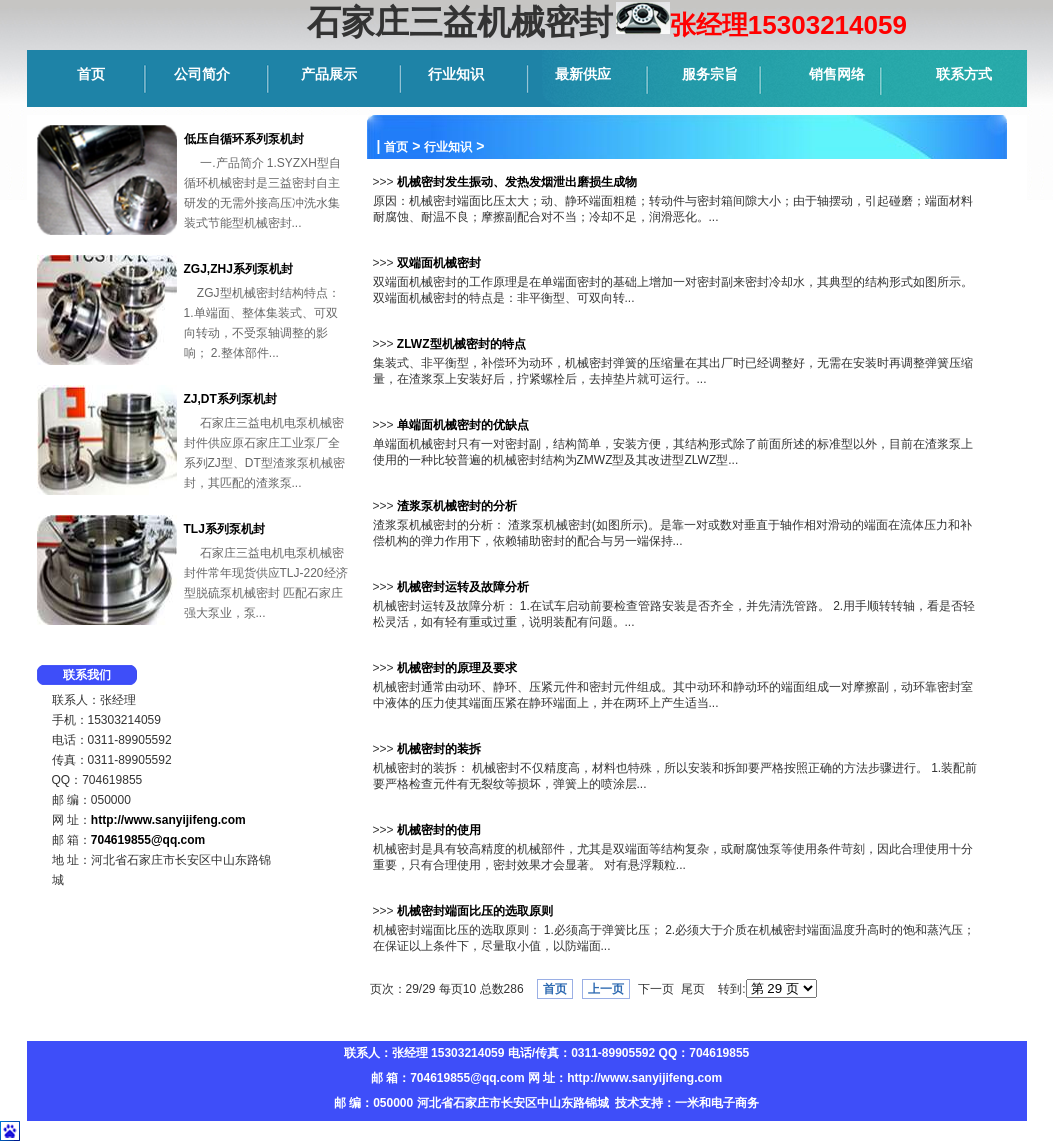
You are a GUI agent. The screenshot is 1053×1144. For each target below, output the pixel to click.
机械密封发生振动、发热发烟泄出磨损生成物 (517, 182)
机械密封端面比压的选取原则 (475, 911)
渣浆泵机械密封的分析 (457, 506)
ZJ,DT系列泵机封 (230, 399)
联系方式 (964, 74)
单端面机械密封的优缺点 (463, 425)
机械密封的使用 (439, 830)
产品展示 (329, 74)
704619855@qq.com (148, 840)
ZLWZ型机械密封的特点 (461, 344)
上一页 (606, 989)
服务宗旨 (710, 74)
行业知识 (456, 74)
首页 (91, 74)
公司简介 (202, 74)
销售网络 (837, 74)
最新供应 (583, 74)
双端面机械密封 (439, 263)
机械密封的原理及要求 (457, 668)
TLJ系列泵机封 (224, 529)
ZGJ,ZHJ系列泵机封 (238, 269)
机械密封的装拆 (439, 749)
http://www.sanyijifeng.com (168, 820)
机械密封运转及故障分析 (463, 587)
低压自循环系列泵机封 (244, 139)
